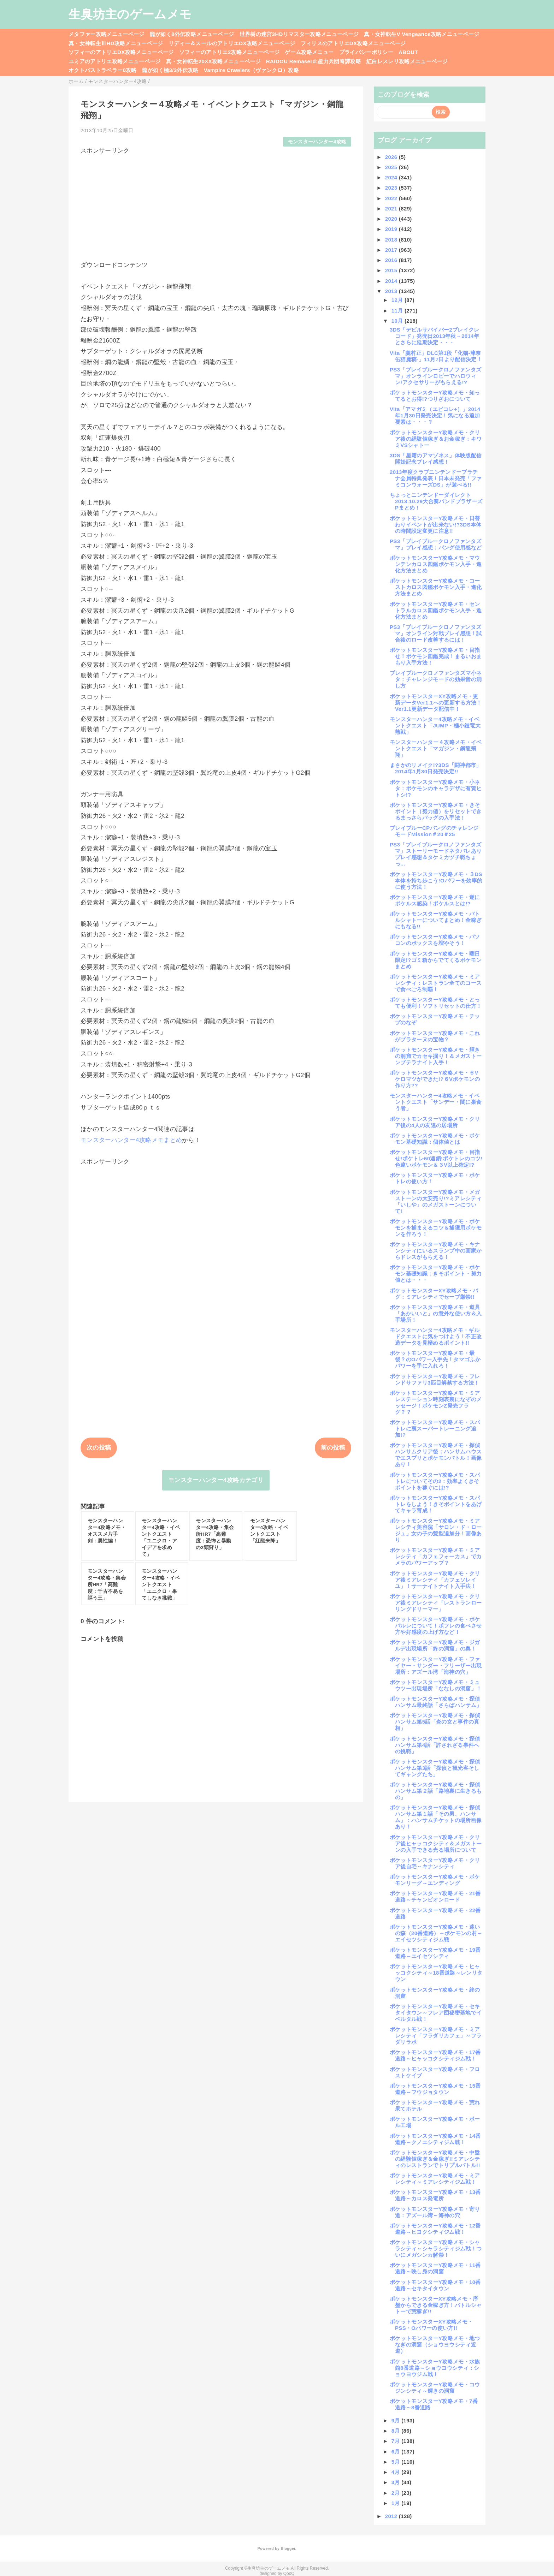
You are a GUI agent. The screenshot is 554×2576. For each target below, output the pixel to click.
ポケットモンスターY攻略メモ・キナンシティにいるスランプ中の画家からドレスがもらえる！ (436, 1250)
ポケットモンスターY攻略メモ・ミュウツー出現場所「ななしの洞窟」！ (436, 1685)
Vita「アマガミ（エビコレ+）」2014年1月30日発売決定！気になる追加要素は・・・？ (435, 415)
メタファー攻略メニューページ (107, 34)
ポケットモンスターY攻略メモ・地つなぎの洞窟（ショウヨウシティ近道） (435, 2344)
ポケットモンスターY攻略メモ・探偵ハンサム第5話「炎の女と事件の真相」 (435, 1721)
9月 (396, 2420)
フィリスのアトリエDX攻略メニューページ (353, 43)
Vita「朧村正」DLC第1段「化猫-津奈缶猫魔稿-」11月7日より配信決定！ (436, 356)
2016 (392, 260)
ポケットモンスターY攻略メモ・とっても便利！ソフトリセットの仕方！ (436, 1003)
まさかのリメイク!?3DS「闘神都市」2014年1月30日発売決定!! (436, 768)
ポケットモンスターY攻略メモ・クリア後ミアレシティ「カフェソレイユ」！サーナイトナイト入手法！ (435, 1579)
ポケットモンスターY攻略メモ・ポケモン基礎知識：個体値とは (435, 1138)
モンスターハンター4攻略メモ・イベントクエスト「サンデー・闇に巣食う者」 (436, 1102)
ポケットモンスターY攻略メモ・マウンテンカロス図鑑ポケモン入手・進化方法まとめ (436, 564)
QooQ (289, 2573)
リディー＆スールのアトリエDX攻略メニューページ (232, 43)
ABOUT (408, 52)
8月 (396, 2431)
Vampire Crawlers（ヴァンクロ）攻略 (251, 70)
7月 (396, 2441)
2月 (396, 2493)
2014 (392, 281)
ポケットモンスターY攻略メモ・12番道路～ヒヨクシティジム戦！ (435, 2229)
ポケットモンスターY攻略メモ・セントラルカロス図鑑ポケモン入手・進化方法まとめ (436, 610)
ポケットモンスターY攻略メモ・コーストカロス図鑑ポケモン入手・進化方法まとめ (436, 587)
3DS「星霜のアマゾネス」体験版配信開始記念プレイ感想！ (436, 458)
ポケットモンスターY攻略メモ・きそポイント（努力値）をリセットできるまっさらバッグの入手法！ (436, 811)
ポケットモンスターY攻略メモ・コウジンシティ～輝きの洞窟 (435, 2387)
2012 (392, 2516)
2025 (392, 167)
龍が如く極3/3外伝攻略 (170, 70)
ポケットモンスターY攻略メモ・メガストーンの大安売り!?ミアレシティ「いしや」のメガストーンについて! (436, 1201)
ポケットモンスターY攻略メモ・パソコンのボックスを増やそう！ (435, 940)
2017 (392, 250)
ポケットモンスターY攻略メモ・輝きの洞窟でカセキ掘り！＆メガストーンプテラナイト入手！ (436, 1056)
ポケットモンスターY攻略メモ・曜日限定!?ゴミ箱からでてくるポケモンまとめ (436, 960)
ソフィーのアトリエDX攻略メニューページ (121, 52)
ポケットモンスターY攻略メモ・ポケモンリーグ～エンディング (435, 1880)
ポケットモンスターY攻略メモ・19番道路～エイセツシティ (435, 1953)
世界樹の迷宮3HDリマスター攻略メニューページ (299, 34)
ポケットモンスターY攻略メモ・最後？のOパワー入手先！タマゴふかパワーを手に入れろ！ (435, 1359)
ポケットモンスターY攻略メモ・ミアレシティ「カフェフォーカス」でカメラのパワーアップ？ (436, 1556)
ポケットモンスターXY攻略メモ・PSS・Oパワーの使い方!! (431, 2325)
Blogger (288, 2548)
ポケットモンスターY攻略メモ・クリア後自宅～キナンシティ (435, 1863)
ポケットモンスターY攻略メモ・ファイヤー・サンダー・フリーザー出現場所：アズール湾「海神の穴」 (436, 1665)
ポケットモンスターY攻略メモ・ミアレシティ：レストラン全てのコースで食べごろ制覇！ (436, 983)
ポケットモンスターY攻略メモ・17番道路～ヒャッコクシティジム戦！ (435, 2055)
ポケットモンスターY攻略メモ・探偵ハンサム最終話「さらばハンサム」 (436, 1702)
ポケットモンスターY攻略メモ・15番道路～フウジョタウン (435, 2089)
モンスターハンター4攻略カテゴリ (216, 1480)
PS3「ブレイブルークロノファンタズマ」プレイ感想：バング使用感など (436, 544)
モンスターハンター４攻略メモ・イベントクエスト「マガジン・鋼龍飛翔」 (436, 748)
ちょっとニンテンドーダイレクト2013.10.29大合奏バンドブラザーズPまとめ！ (436, 501)
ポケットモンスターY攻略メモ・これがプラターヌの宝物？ (435, 1036)
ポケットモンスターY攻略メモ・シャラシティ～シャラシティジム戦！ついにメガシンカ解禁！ (436, 2248)
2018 (392, 240)
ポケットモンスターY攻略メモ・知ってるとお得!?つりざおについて (435, 395)
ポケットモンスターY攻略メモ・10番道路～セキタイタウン (435, 2285)
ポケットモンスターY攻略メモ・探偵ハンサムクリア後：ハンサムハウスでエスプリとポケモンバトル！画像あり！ (436, 1454)
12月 (398, 300)
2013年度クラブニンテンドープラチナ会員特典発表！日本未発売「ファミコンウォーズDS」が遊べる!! (436, 478)
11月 (398, 311)
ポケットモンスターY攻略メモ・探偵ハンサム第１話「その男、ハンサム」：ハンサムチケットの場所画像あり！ (436, 1817)
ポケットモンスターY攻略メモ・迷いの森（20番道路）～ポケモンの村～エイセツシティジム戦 (436, 1933)
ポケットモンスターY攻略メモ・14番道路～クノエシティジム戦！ (435, 2139)
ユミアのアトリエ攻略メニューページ (115, 61)
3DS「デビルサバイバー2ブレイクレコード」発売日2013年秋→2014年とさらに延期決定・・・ (434, 336)
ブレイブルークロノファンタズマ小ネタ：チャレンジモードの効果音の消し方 (436, 679)
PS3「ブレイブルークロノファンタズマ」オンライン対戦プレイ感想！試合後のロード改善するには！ (436, 633)
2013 (392, 291)
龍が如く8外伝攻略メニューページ (192, 34)
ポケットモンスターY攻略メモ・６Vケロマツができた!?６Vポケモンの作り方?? (435, 1079)
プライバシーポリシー (366, 52)
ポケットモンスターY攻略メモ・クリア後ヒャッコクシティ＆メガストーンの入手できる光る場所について (436, 1843)
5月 (396, 2462)
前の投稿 (333, 1447)
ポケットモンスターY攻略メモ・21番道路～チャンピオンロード (435, 1896)
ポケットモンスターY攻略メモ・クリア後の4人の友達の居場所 (435, 1122)
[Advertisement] (216, 204)
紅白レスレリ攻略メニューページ (407, 61)
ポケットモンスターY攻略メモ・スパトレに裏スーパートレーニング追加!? (435, 1428)
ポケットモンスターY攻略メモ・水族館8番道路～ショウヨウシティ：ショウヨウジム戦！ (435, 2367)
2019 (392, 229)
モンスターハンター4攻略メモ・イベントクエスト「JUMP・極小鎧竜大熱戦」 (435, 725)
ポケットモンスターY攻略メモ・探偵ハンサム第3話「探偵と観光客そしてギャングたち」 (435, 1768)
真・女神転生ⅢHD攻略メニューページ (116, 43)
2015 (392, 270)
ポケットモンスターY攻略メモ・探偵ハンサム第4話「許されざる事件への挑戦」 (435, 1745)
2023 (392, 188)
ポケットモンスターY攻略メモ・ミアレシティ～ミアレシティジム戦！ (435, 2178)
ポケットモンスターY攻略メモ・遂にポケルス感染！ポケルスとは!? (435, 900)
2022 (392, 198)
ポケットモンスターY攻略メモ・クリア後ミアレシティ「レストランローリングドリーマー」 (436, 1602)
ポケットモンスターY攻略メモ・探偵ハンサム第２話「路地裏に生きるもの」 (436, 1790)
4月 (396, 2472)
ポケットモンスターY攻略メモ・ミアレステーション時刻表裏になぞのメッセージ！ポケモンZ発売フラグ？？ (436, 1402)
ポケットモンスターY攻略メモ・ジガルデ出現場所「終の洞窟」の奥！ (435, 1645)
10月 (398, 321)
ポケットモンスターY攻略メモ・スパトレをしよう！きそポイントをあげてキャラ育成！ (436, 1504)
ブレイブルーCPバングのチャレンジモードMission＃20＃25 (434, 831)
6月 (396, 2452)
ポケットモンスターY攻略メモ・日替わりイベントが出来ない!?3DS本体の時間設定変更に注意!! (435, 524)
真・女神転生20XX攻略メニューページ (213, 61)
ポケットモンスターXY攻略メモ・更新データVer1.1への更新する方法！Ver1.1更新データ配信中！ (436, 702)
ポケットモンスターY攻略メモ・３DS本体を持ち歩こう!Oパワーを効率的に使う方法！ (436, 880)
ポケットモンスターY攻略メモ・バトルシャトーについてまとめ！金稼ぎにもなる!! (436, 920)
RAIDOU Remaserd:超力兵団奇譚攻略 (313, 61)
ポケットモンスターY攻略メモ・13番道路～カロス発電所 (435, 2195)
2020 (392, 219)
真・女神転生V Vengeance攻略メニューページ (421, 34)
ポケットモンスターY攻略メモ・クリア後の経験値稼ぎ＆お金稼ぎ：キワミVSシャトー (436, 438)
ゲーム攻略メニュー (309, 52)
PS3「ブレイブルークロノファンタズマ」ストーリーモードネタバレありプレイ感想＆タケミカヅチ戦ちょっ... (436, 854)
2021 (392, 209)
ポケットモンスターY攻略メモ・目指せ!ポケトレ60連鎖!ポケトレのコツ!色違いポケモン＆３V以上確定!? (436, 1158)
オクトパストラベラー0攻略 (103, 70)
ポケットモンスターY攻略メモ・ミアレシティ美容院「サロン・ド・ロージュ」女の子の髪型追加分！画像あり (436, 1530)
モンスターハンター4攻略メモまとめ (131, 1140)
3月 (396, 2482)
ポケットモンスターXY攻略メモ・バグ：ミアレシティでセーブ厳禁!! (434, 1293)
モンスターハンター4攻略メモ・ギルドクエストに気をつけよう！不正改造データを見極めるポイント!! (436, 1336)
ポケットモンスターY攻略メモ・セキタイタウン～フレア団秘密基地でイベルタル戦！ (436, 2012)
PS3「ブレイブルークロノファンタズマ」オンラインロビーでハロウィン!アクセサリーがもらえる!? (435, 376)
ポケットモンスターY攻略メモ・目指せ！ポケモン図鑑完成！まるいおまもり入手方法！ (436, 656)
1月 (396, 2503)
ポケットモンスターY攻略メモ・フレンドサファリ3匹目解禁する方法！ (435, 1379)
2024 (392, 177)
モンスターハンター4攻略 (317, 141)
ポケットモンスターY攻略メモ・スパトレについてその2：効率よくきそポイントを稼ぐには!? (435, 1481)
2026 (392, 157)
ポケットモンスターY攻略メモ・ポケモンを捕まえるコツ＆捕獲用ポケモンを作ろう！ (436, 1227)
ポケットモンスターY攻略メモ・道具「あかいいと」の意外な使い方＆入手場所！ (436, 1313)
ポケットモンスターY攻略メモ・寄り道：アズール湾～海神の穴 (435, 2212)
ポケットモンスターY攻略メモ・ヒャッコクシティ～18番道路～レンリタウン (436, 1972)
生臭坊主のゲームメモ (130, 14)
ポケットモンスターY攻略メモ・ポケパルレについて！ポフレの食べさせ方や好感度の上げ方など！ (436, 1625)
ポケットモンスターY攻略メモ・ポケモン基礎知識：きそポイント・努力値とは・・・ (436, 1273)
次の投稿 (99, 1447)
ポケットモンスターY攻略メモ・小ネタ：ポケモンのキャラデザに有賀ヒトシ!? (436, 788)
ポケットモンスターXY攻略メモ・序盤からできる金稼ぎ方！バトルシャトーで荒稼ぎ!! (436, 2305)
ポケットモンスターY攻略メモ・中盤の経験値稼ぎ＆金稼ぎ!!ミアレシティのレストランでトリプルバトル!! (435, 2158)
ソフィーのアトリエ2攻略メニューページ (229, 52)
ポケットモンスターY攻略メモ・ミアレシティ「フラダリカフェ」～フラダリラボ (436, 2035)
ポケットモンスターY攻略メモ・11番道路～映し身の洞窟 (435, 2268)
